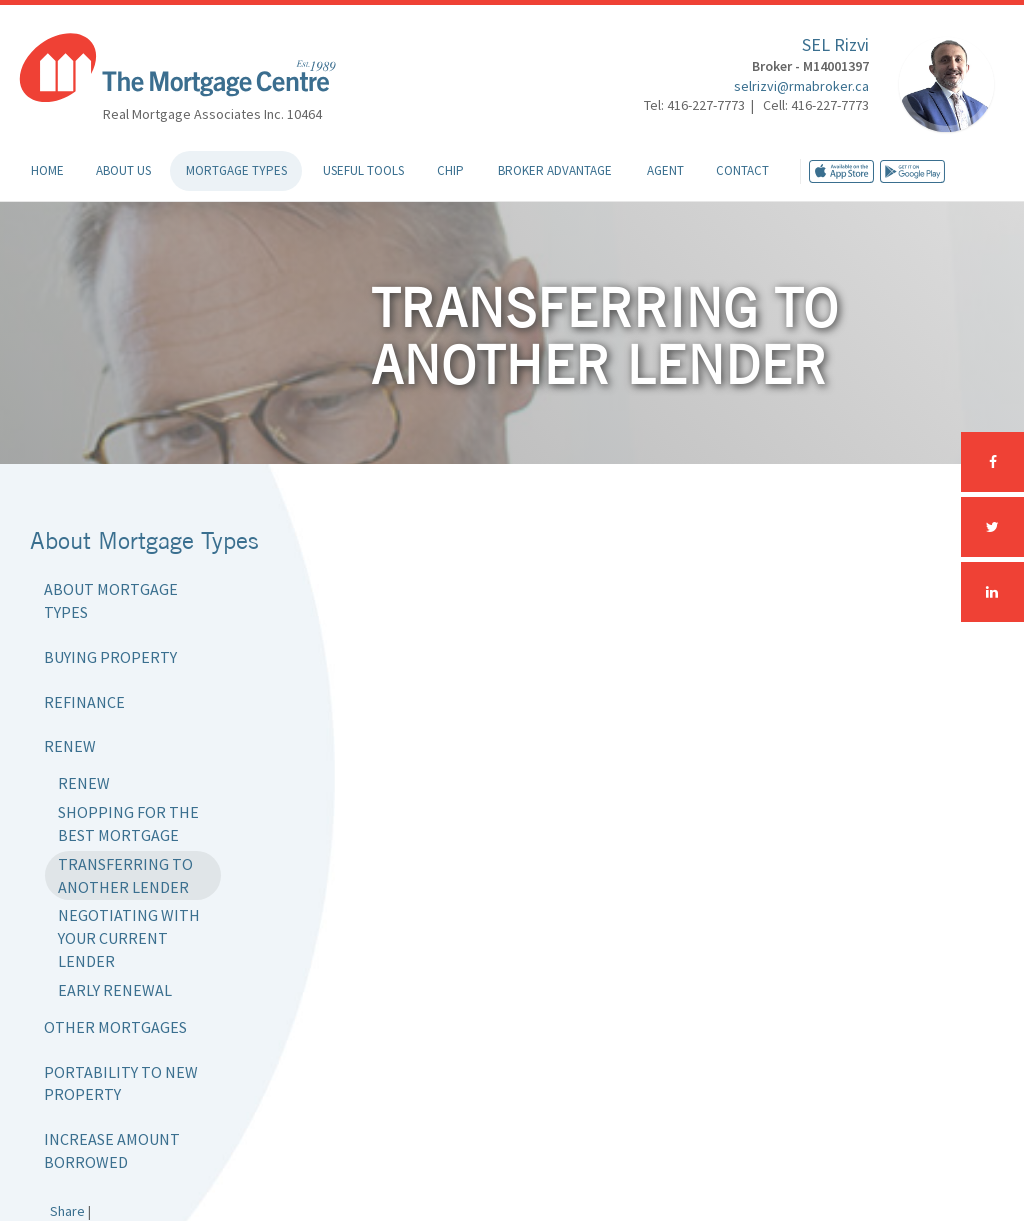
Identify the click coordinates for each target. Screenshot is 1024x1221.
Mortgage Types (236, 170)
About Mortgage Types (111, 600)
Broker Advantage (555, 170)
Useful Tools (363, 170)
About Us (123, 170)
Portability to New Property (121, 1083)
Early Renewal (115, 990)
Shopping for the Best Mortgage (128, 823)
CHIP (450, 170)
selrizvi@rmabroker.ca (801, 86)
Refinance (84, 702)
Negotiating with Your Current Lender (129, 938)
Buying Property (110, 657)
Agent (665, 170)
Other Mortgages (115, 1027)
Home (47, 170)
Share (67, 1211)
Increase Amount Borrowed (112, 1150)
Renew (70, 746)
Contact (742, 170)
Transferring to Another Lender (125, 875)
